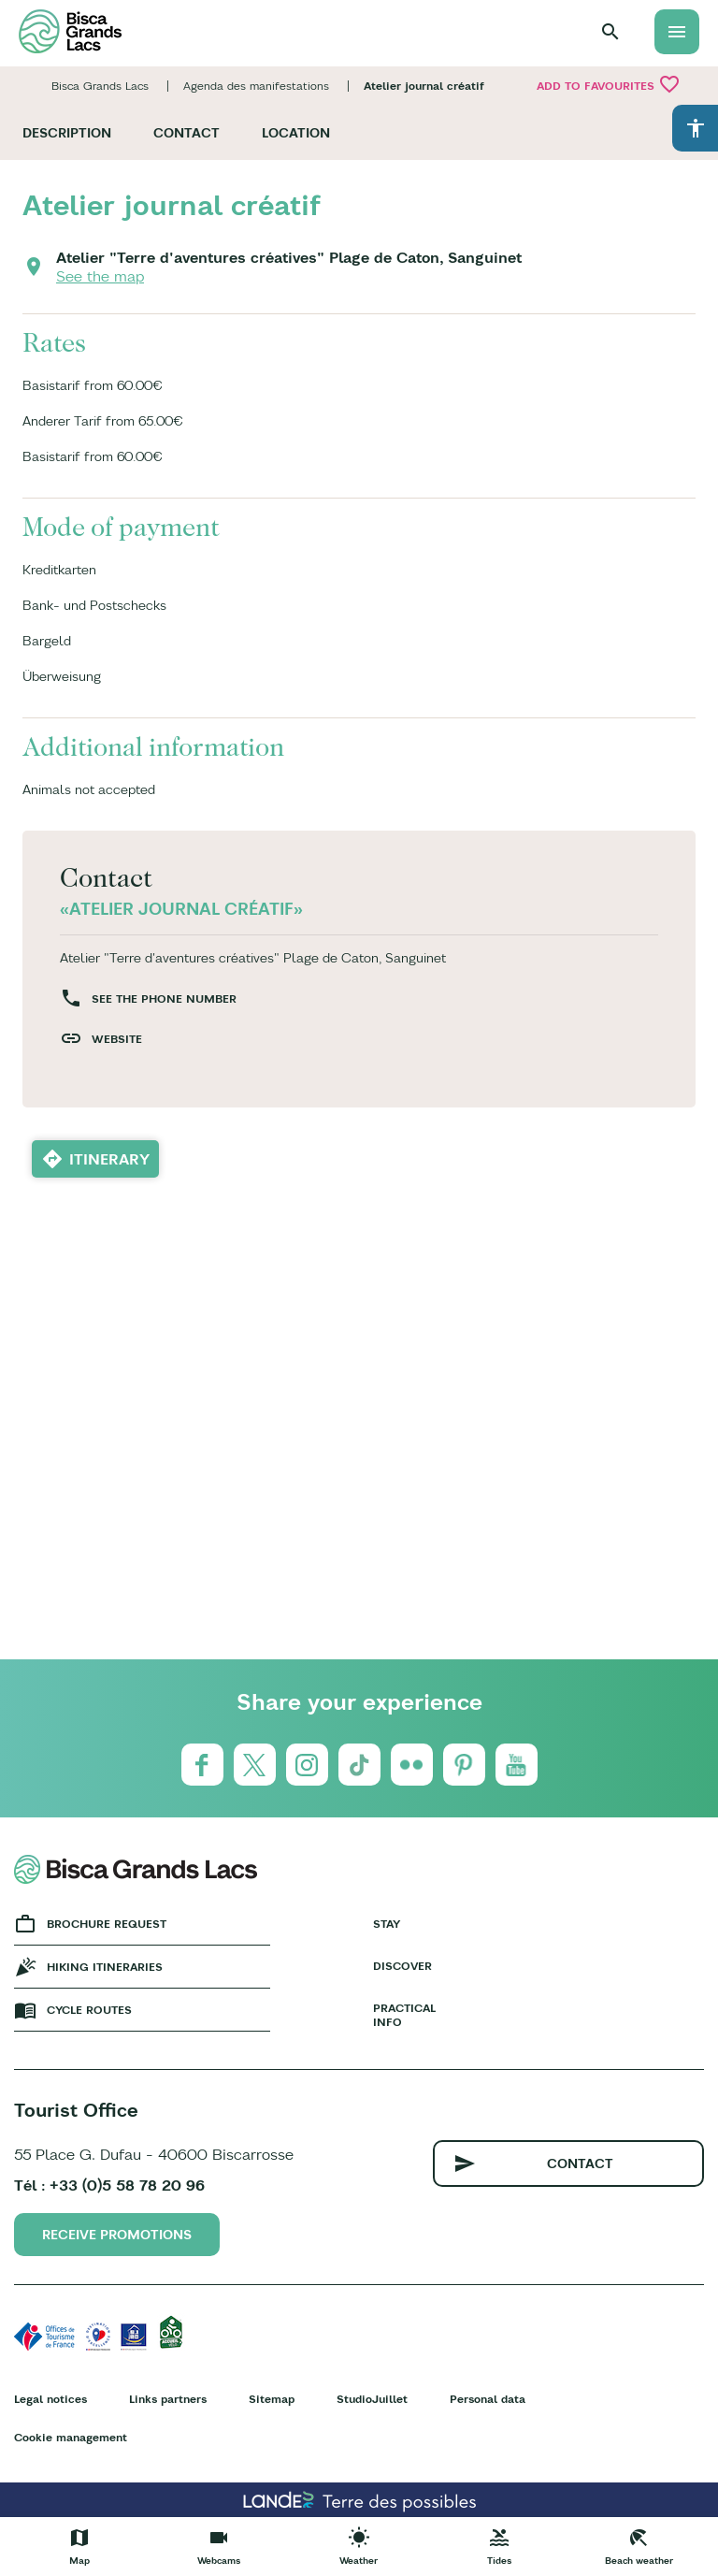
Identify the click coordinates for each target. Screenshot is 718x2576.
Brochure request (106, 1924)
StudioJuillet (372, 2399)
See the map (100, 276)
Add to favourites (609, 84)
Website (117, 1039)
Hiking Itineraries (105, 1967)
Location (296, 132)
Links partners (168, 2399)
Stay (386, 1924)
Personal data (487, 2399)
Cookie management (70, 2437)
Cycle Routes (89, 2010)
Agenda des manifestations (256, 86)
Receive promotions (117, 2234)
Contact (186, 132)
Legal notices (50, 2399)
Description (66, 132)
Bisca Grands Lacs (100, 86)
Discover (402, 1966)
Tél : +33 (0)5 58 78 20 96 (109, 2185)
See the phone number (164, 998)
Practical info (404, 2015)
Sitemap (271, 2399)
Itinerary (109, 1159)
